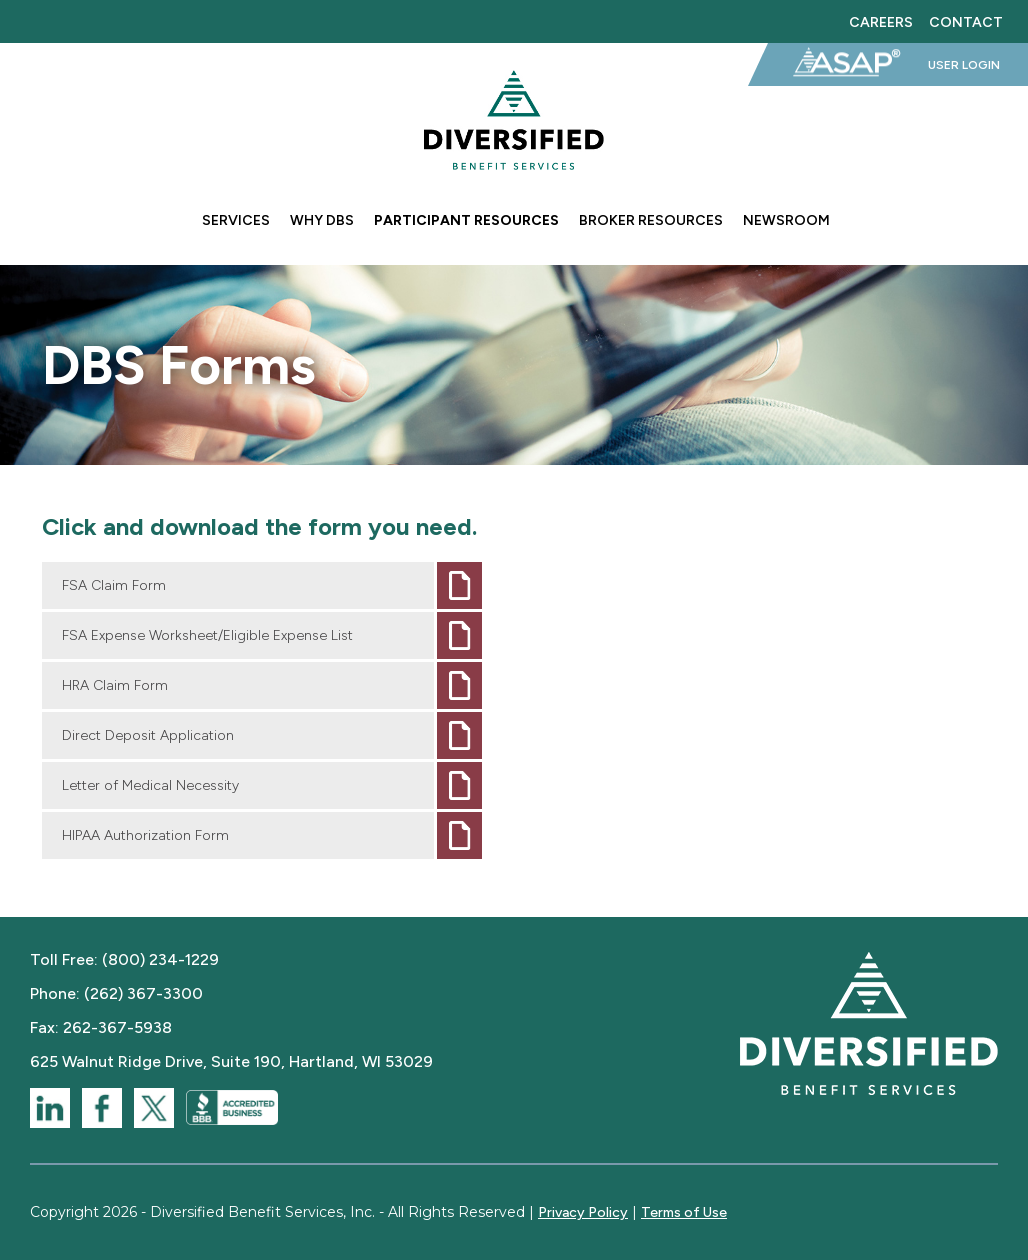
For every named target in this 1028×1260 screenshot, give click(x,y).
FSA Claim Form (114, 585)
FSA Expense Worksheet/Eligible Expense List (207, 635)
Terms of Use (684, 1212)
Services (236, 220)
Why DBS (322, 220)
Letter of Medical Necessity (150, 785)
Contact (966, 21)
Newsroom (786, 220)
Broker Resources (651, 220)
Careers (881, 21)
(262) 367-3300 (143, 993)
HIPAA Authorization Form (145, 835)
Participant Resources (466, 220)
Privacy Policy (583, 1212)
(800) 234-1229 (160, 959)
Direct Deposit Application (148, 735)
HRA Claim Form (115, 685)
